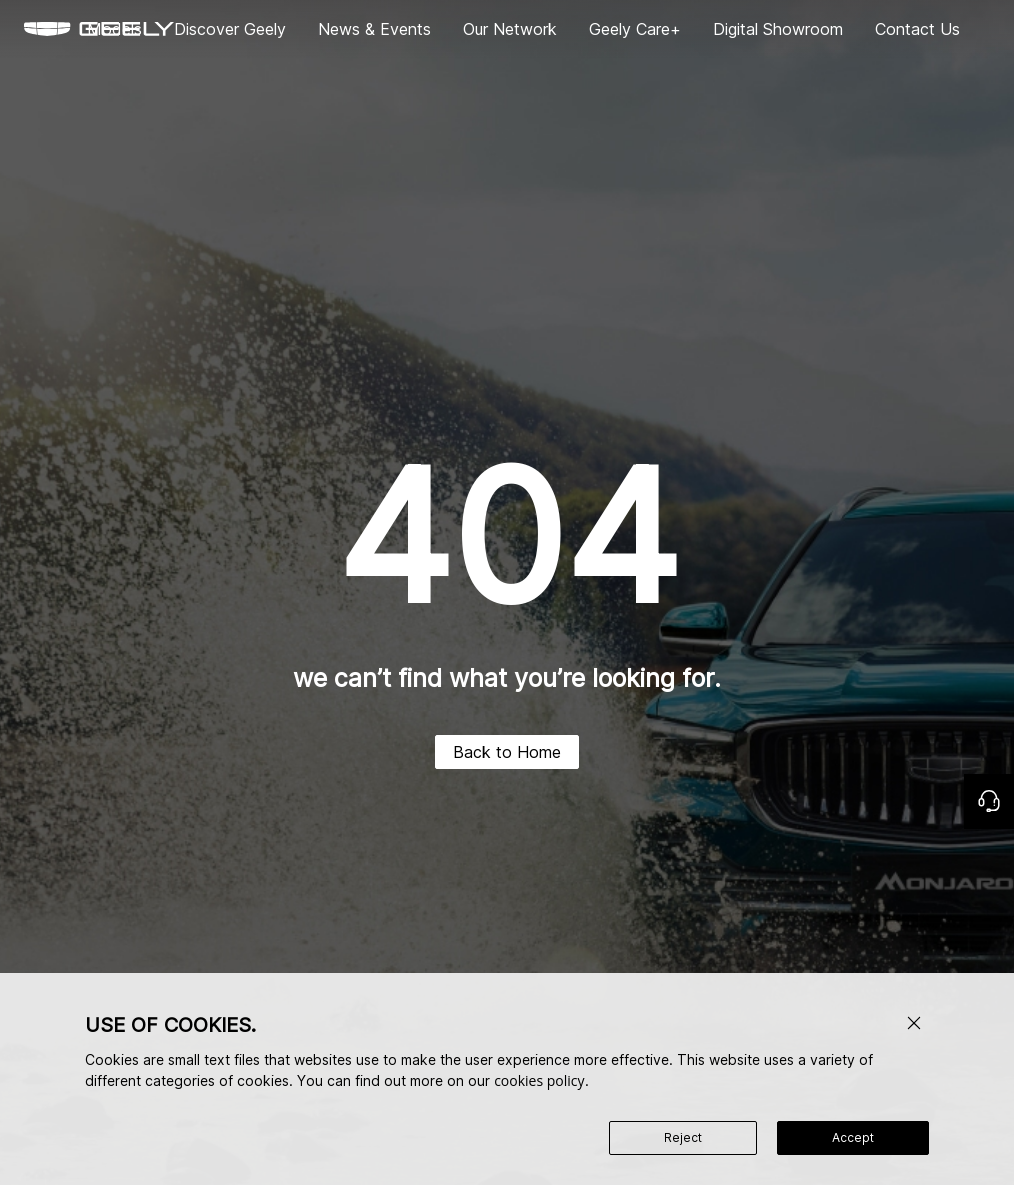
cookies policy (539, 1080)
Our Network (510, 29)
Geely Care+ (635, 29)
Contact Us (917, 29)
